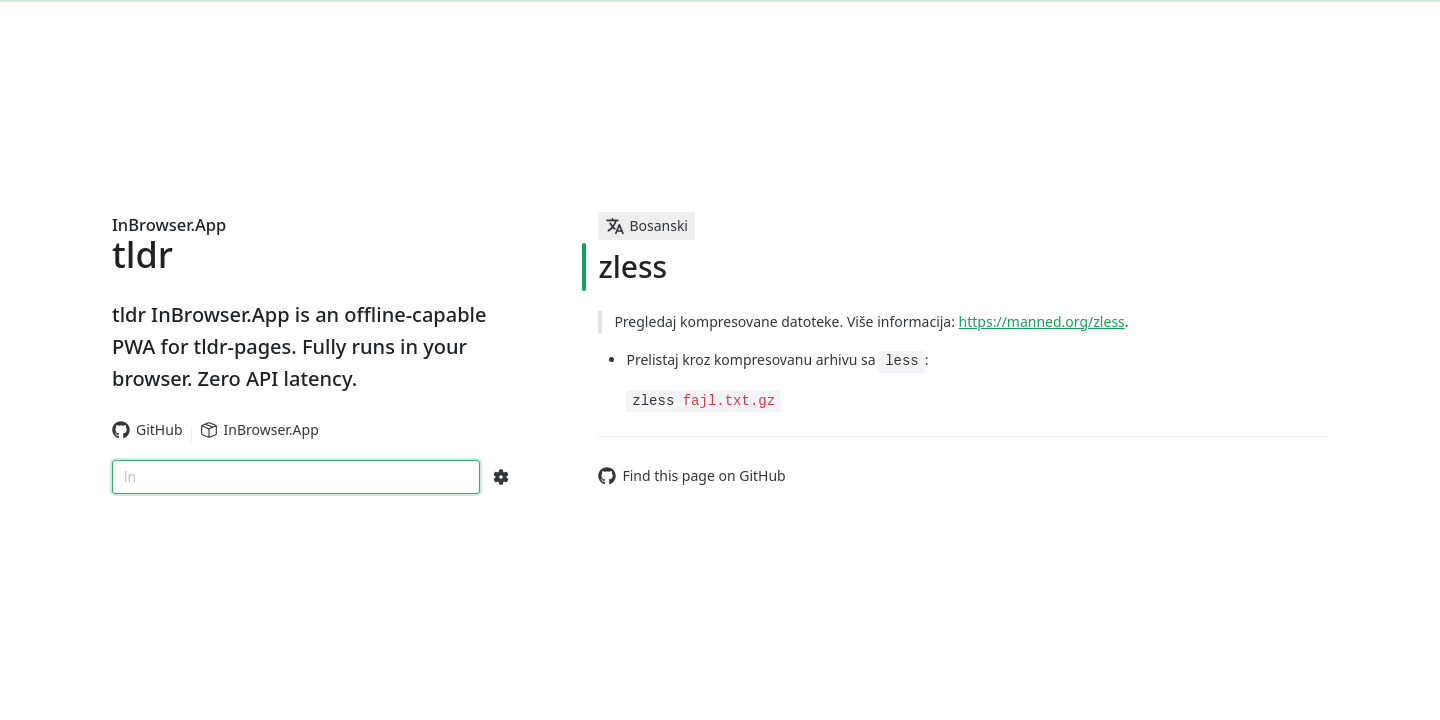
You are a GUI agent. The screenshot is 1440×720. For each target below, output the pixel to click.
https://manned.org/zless (1042, 321)
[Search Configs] (501, 477)
